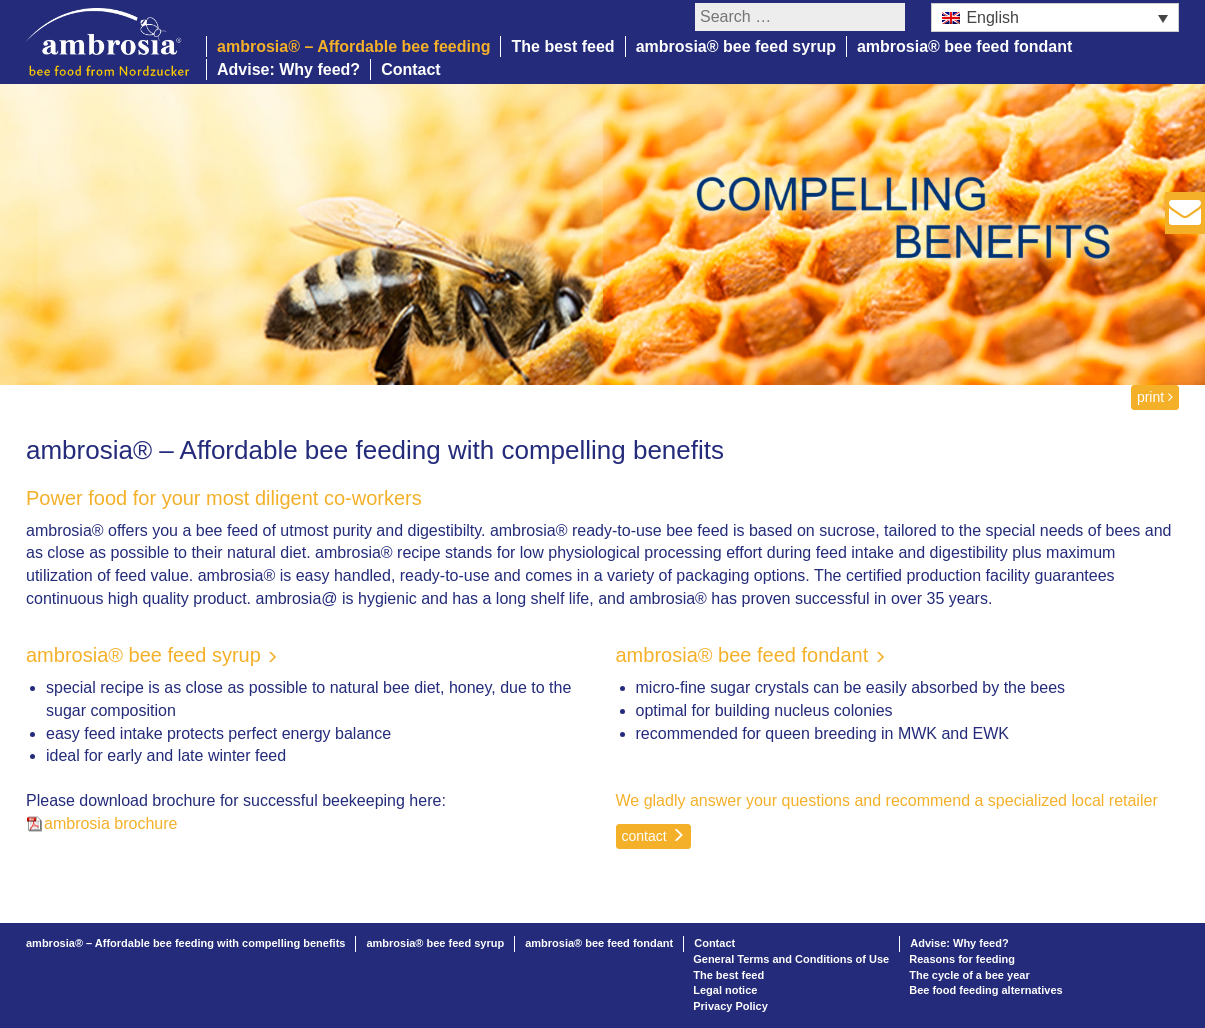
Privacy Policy (730, 1006)
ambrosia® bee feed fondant (964, 46)
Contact (411, 69)
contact (653, 836)
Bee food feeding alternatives (985, 990)
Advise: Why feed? (288, 69)
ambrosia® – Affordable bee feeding (353, 46)
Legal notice (725, 990)
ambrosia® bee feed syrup (736, 46)
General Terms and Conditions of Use (791, 959)
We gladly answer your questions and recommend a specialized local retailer (887, 800)
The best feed (562, 46)
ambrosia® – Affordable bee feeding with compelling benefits (185, 943)
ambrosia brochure (110, 823)
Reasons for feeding (962, 959)
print (1155, 397)
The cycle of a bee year (969, 975)
